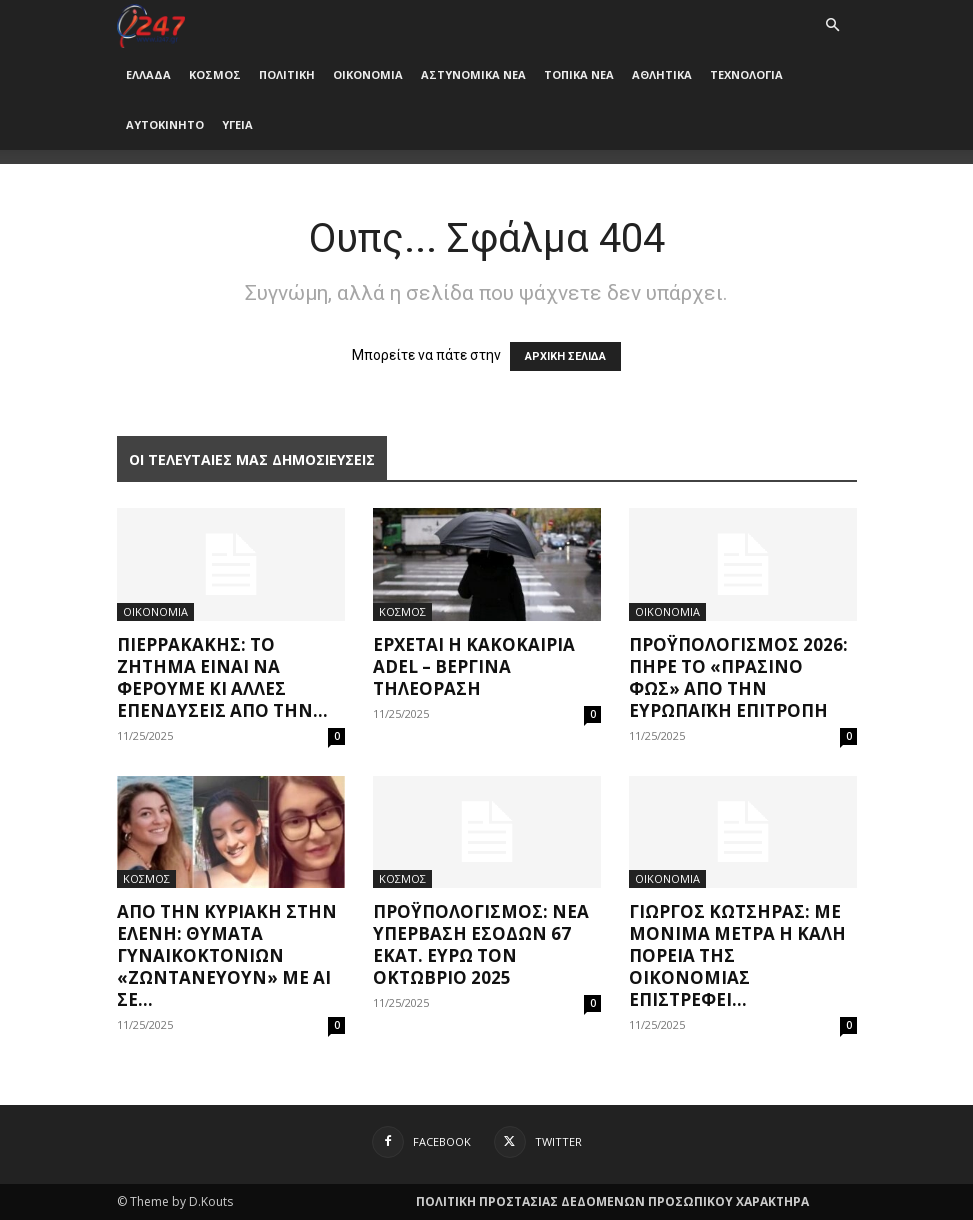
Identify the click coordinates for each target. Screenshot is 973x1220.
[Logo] (151, 24)
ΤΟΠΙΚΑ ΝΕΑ (579, 74)
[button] (833, 25)
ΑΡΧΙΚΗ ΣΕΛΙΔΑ (565, 356)
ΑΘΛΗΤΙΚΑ (662, 74)
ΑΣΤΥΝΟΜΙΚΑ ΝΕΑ (473, 74)
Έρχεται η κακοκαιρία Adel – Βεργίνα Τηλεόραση (474, 666)
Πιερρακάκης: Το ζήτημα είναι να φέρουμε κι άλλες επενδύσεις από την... (222, 677)
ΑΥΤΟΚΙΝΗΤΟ (165, 124)
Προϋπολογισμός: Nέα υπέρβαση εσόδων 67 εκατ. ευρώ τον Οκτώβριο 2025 (481, 944)
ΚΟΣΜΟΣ (215, 74)
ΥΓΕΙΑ (237, 124)
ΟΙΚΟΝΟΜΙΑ (368, 74)
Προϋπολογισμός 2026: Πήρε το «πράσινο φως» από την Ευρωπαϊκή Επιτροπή (738, 677)
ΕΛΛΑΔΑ (148, 74)
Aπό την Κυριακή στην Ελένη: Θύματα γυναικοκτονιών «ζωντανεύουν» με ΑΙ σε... (227, 955)
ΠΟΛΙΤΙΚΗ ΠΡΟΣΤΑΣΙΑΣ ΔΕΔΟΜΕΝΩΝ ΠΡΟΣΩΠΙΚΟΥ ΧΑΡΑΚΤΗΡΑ (612, 1201)
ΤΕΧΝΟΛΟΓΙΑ (746, 74)
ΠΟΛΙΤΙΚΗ (287, 74)
